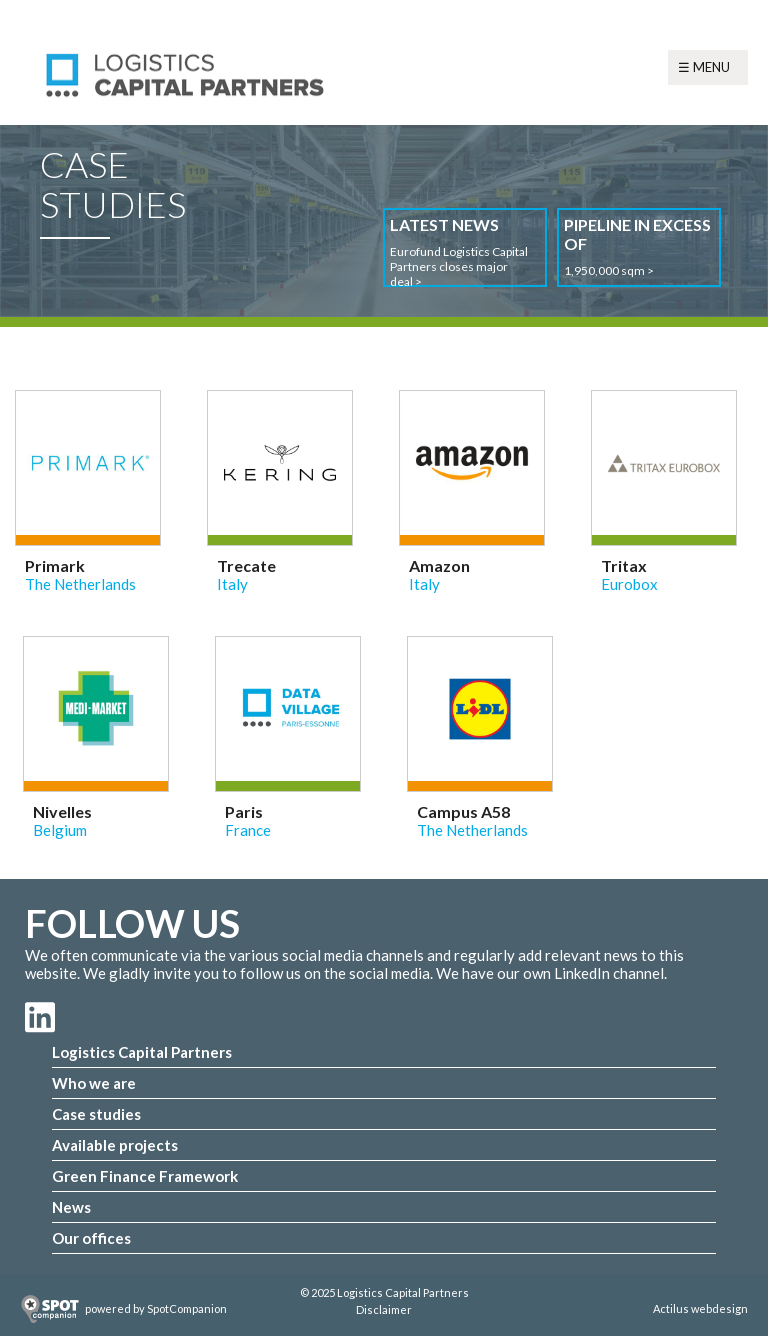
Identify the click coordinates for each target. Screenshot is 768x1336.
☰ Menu (704, 67)
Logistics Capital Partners (142, 1052)
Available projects (115, 1145)
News (71, 1207)
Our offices (91, 1238)
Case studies (96, 1114)
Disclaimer (384, 1309)
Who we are (94, 1083)
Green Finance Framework (145, 1176)
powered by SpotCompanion (156, 1308)
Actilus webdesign (700, 1308)
